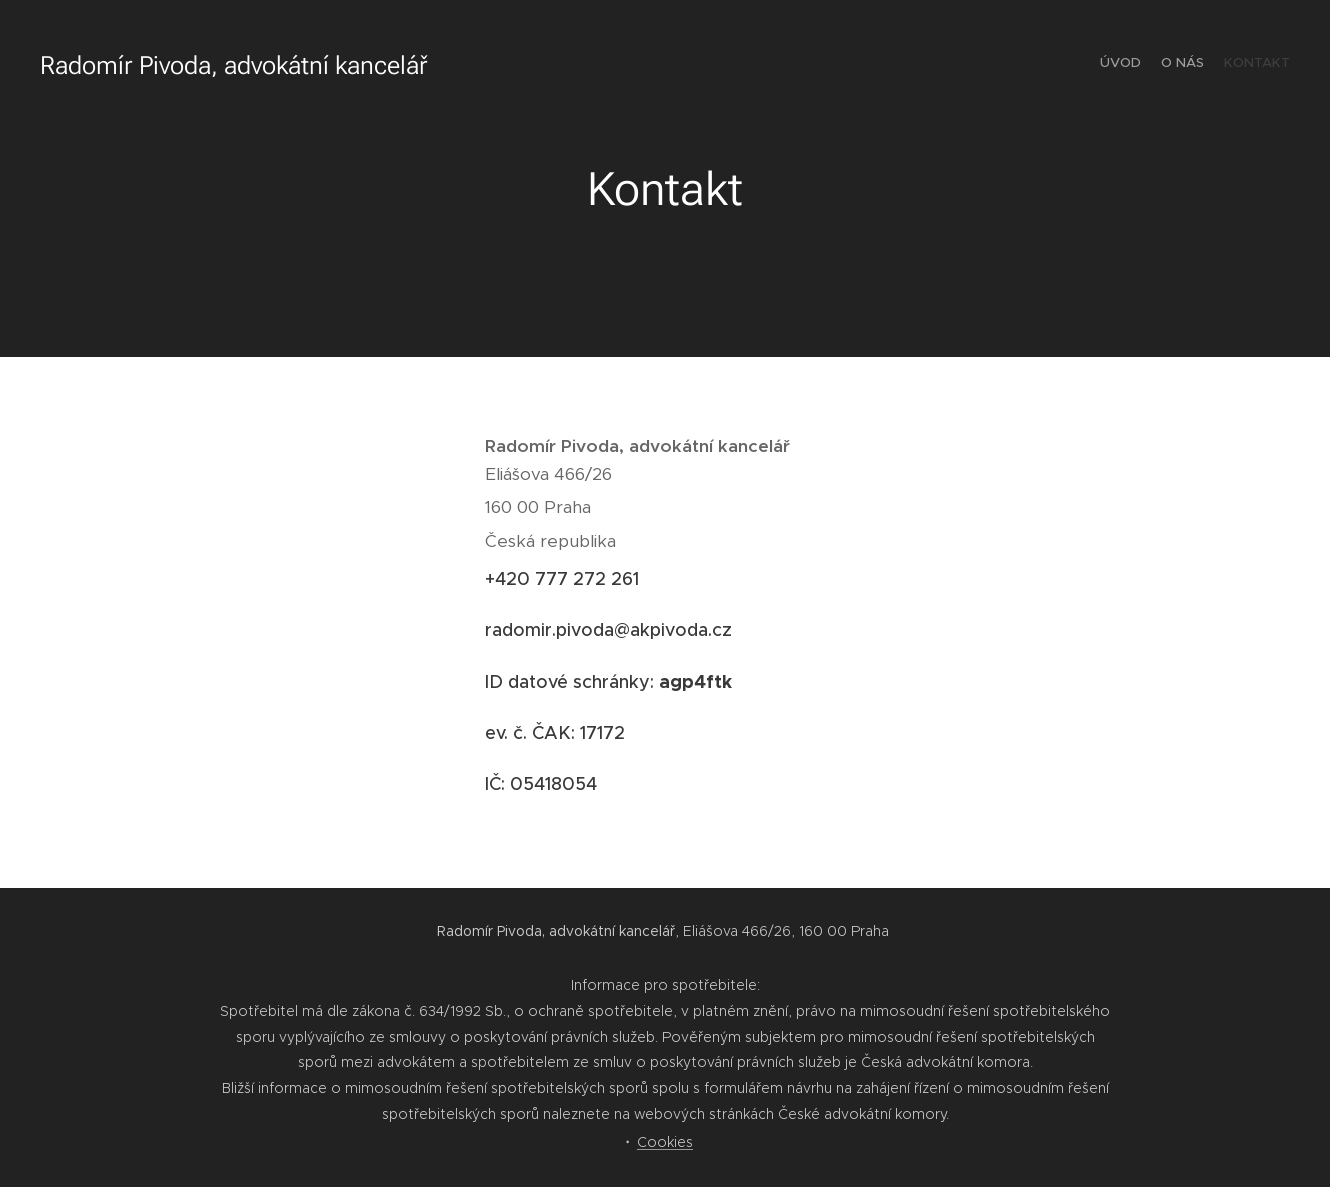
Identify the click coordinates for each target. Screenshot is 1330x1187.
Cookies (665, 1142)
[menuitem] (1252, 65)
